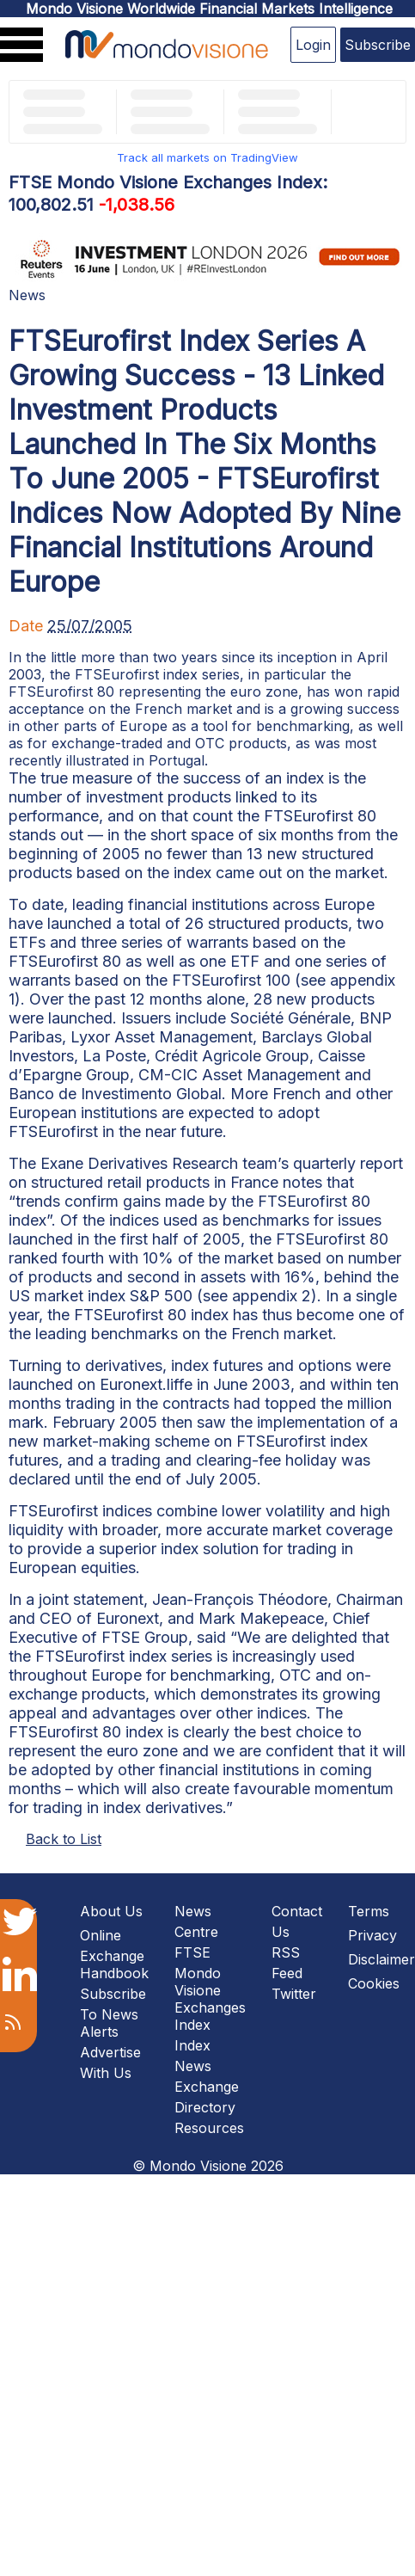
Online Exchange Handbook (114, 1954)
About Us (111, 1911)
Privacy (372, 1935)
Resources (209, 2127)
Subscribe (378, 44)
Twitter (294, 1993)
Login (313, 44)
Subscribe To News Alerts (113, 2012)
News (27, 295)
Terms (368, 1911)
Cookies (374, 1983)
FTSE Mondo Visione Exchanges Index (210, 1988)
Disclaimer (381, 1959)
